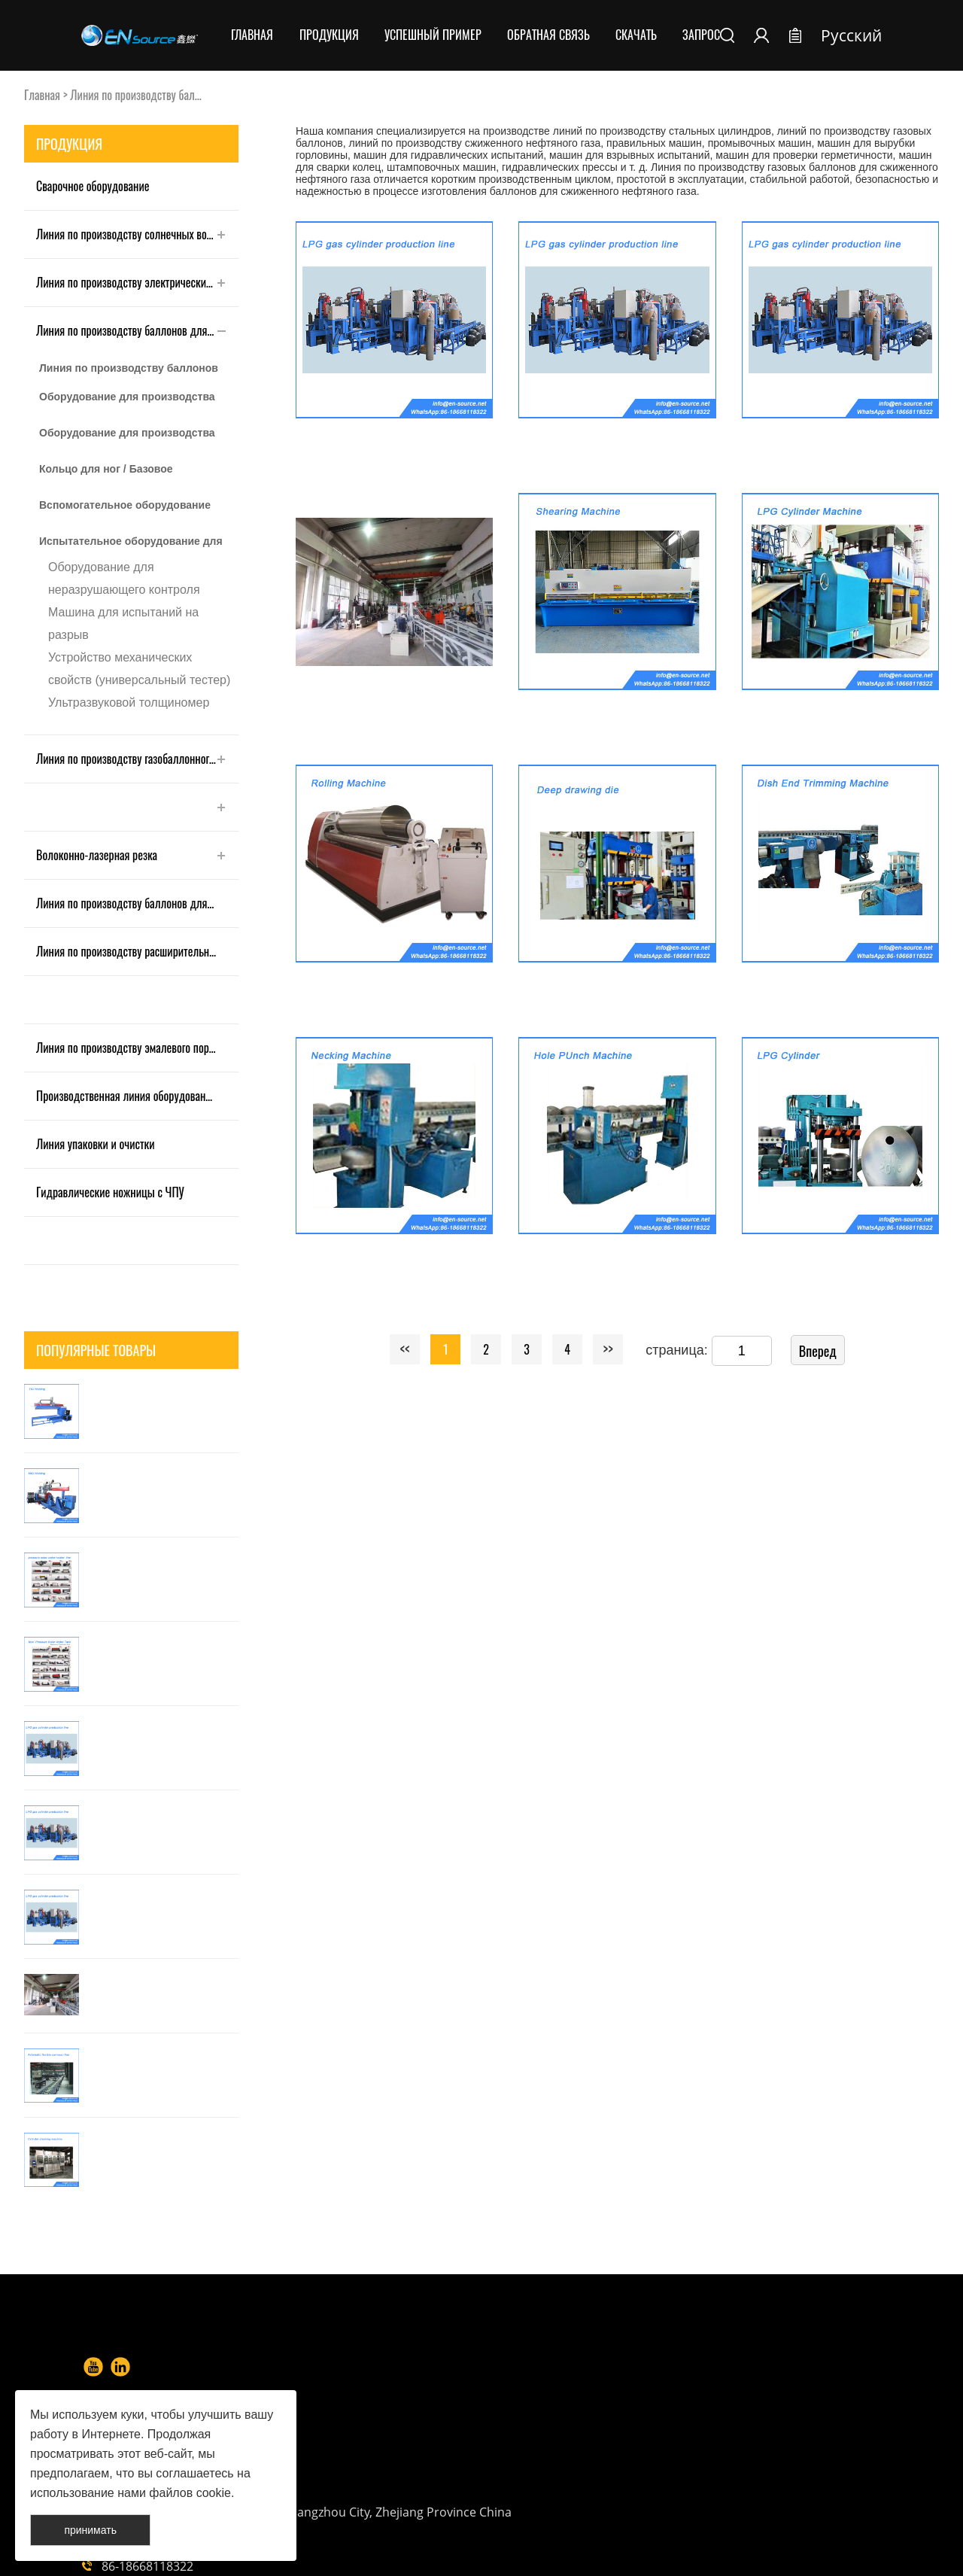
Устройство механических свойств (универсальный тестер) (139, 668)
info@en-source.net (597, 2476)
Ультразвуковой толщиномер (128, 702)
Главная (252, 35)
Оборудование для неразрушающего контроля (124, 578)
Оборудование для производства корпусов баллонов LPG (127, 401)
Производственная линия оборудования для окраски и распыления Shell (137, 1096)
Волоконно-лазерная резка (96, 855)
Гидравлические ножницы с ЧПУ (110, 1192)
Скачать (636, 35)
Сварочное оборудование (92, 186)
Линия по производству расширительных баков (137, 951)
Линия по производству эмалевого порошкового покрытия (137, 1048)
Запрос (701, 35)
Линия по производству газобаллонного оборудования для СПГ (137, 759)
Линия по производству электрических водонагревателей (137, 282)
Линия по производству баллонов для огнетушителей (137, 903)
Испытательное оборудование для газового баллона (131, 545)
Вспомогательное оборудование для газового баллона (125, 509)
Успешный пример (433, 35)
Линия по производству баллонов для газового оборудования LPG (128, 372)
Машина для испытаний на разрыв (123, 623)
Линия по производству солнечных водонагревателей (137, 234)
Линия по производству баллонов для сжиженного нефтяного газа (137, 330)
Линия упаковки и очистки (95, 1144)
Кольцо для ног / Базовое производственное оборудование (127, 473)
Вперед (818, 1351)
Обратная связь (548, 35)
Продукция (329, 35)
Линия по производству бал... (135, 95)
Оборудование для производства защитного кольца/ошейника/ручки (130, 437)
